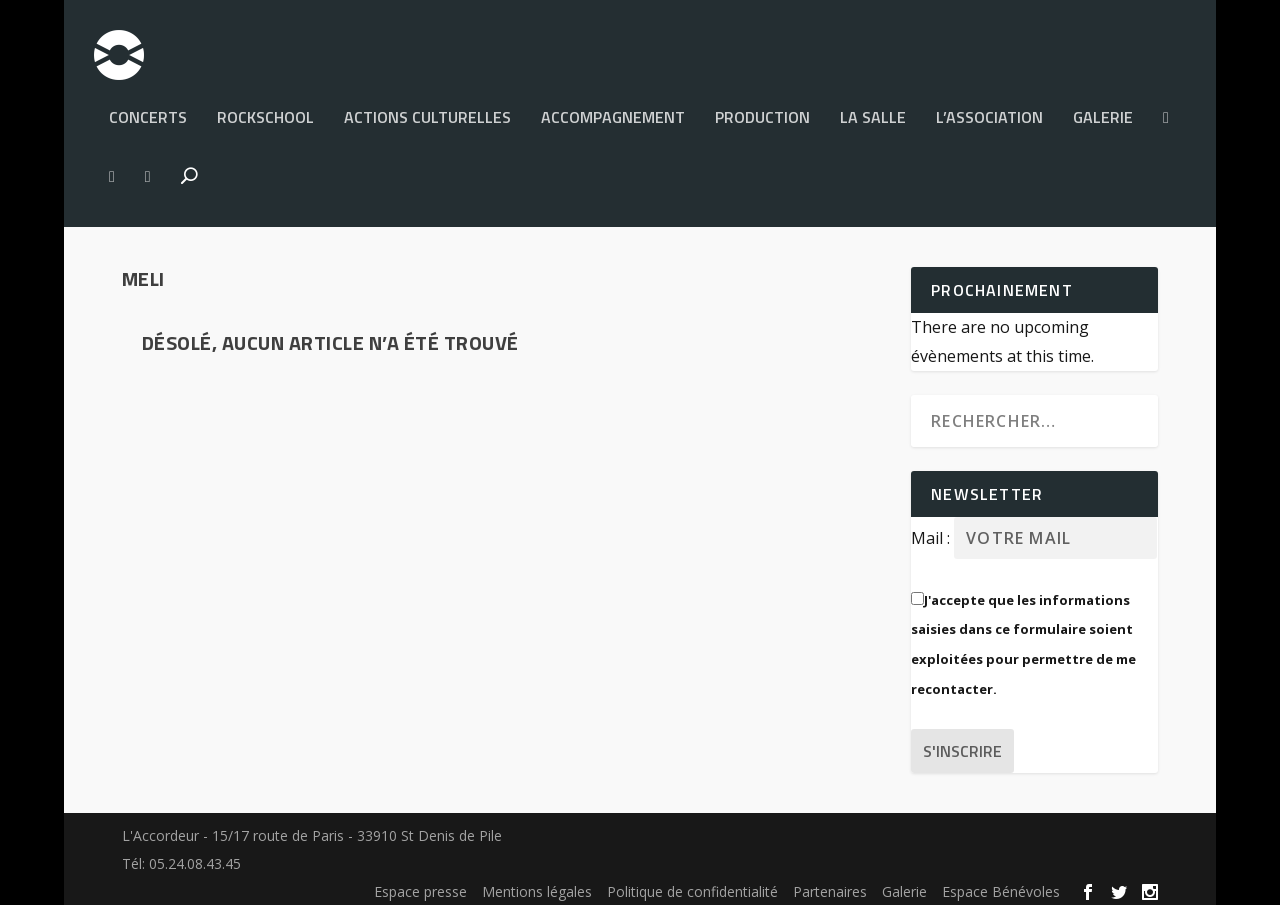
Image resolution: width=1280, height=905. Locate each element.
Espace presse (420, 882)
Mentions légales (537, 882)
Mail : (932, 529)
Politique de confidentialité (692, 882)
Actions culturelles (427, 110)
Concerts (148, 110)
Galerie (1103, 110)
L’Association (989, 110)
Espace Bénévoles (1001, 882)
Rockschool (265, 110)
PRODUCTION (762, 110)
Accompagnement (613, 110)
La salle (873, 110)
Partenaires (830, 882)
